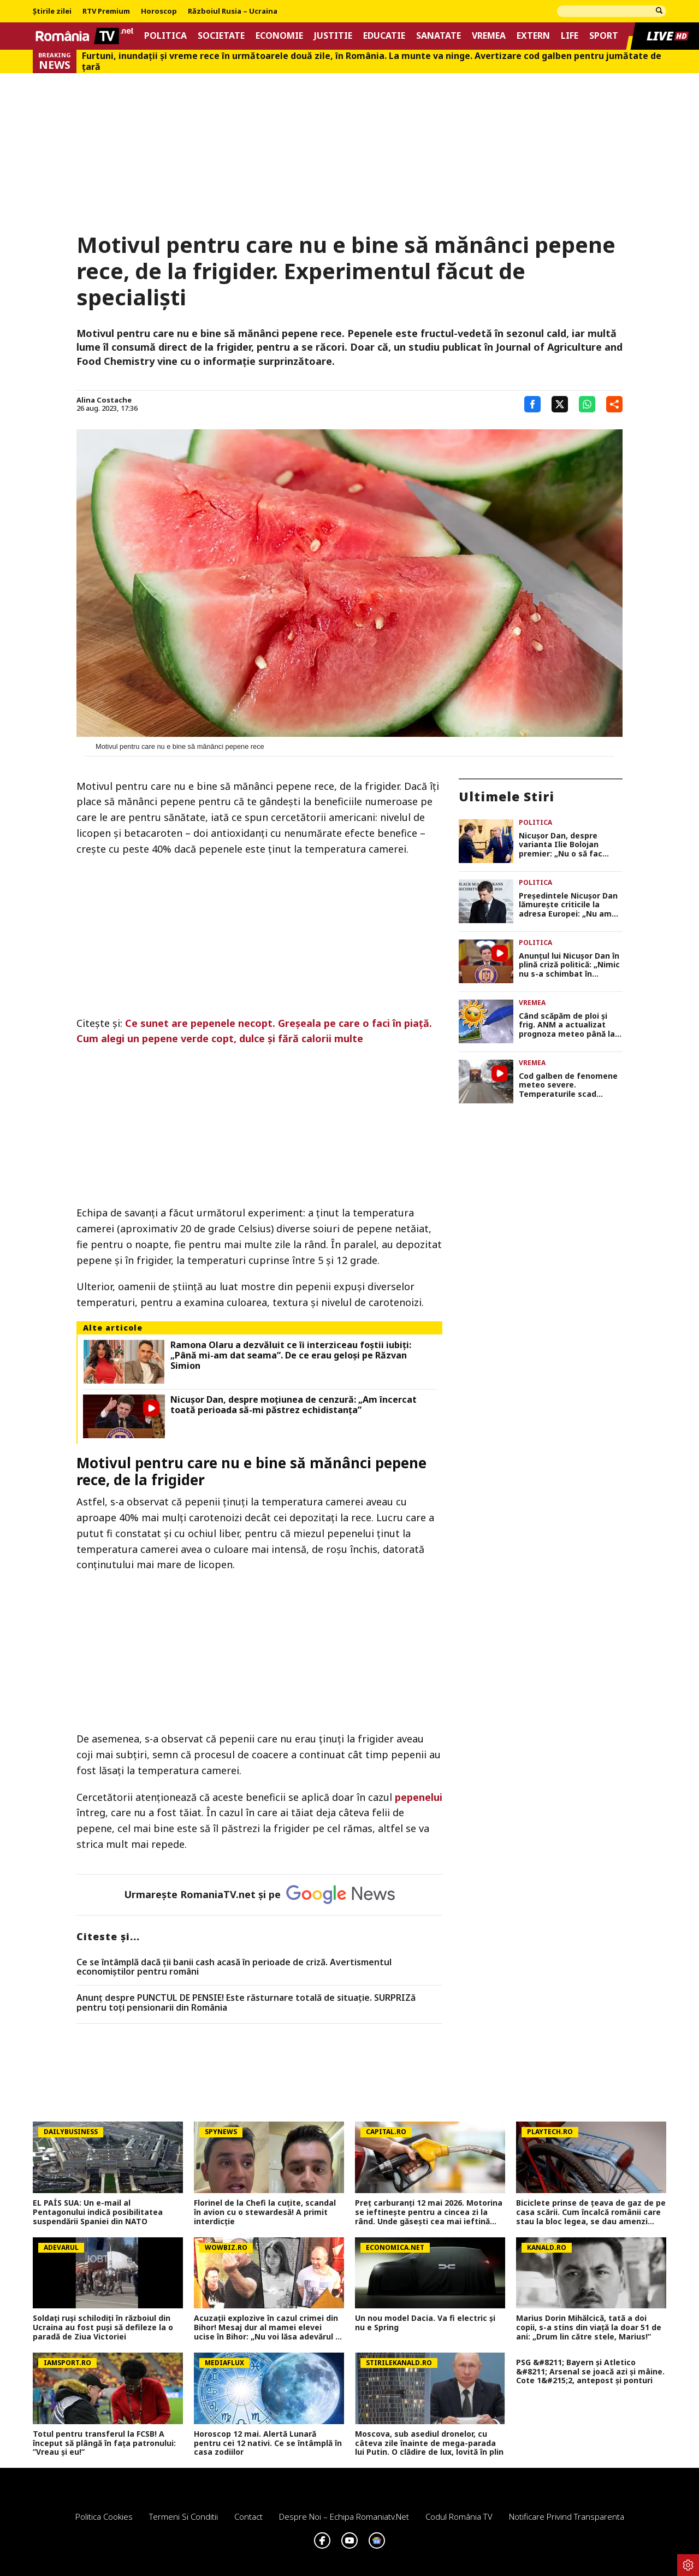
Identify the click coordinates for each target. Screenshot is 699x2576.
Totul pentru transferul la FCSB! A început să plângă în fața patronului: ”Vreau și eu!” (104, 2443)
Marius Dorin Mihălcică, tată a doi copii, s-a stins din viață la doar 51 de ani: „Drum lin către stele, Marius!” (588, 2327)
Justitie (333, 36)
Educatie (384, 36)
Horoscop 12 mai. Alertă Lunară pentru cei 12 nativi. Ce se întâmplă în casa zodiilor (268, 2443)
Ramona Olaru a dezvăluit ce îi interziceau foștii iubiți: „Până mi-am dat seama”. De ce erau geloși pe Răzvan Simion (290, 1356)
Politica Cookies (104, 2516)
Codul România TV (459, 2516)
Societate (221, 36)
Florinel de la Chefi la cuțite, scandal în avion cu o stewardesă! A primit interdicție (265, 2212)
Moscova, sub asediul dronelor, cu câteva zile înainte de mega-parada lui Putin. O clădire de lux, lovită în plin (429, 2443)
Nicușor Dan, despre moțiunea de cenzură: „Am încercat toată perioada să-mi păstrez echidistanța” (293, 1405)
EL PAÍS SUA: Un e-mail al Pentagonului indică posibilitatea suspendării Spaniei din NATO (98, 2212)
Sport (603, 36)
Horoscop (159, 11)
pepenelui (418, 1797)
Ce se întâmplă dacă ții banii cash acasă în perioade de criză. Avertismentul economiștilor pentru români (234, 1967)
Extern (533, 36)
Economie (279, 36)
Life (569, 36)
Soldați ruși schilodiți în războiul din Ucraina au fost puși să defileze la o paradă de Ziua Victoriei (103, 2327)
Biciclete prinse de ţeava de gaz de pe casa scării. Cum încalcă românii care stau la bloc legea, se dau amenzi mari (591, 2212)
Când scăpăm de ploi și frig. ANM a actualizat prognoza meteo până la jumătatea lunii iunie (567, 1025)
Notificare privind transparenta (566, 2516)
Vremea (489, 36)
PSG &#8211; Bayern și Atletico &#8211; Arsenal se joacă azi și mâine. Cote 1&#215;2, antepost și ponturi (590, 2371)
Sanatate (438, 36)
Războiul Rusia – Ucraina (232, 11)
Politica (165, 36)
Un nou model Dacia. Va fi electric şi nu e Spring (425, 2323)
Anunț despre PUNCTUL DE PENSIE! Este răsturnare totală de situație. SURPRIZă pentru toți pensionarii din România (246, 2002)
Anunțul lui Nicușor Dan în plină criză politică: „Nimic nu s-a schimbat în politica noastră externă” (569, 965)
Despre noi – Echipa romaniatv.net (344, 2516)
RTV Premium (106, 11)
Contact (248, 2516)
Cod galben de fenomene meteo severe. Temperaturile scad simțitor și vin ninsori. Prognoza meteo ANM (568, 1085)
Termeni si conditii (183, 2516)
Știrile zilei (52, 11)
